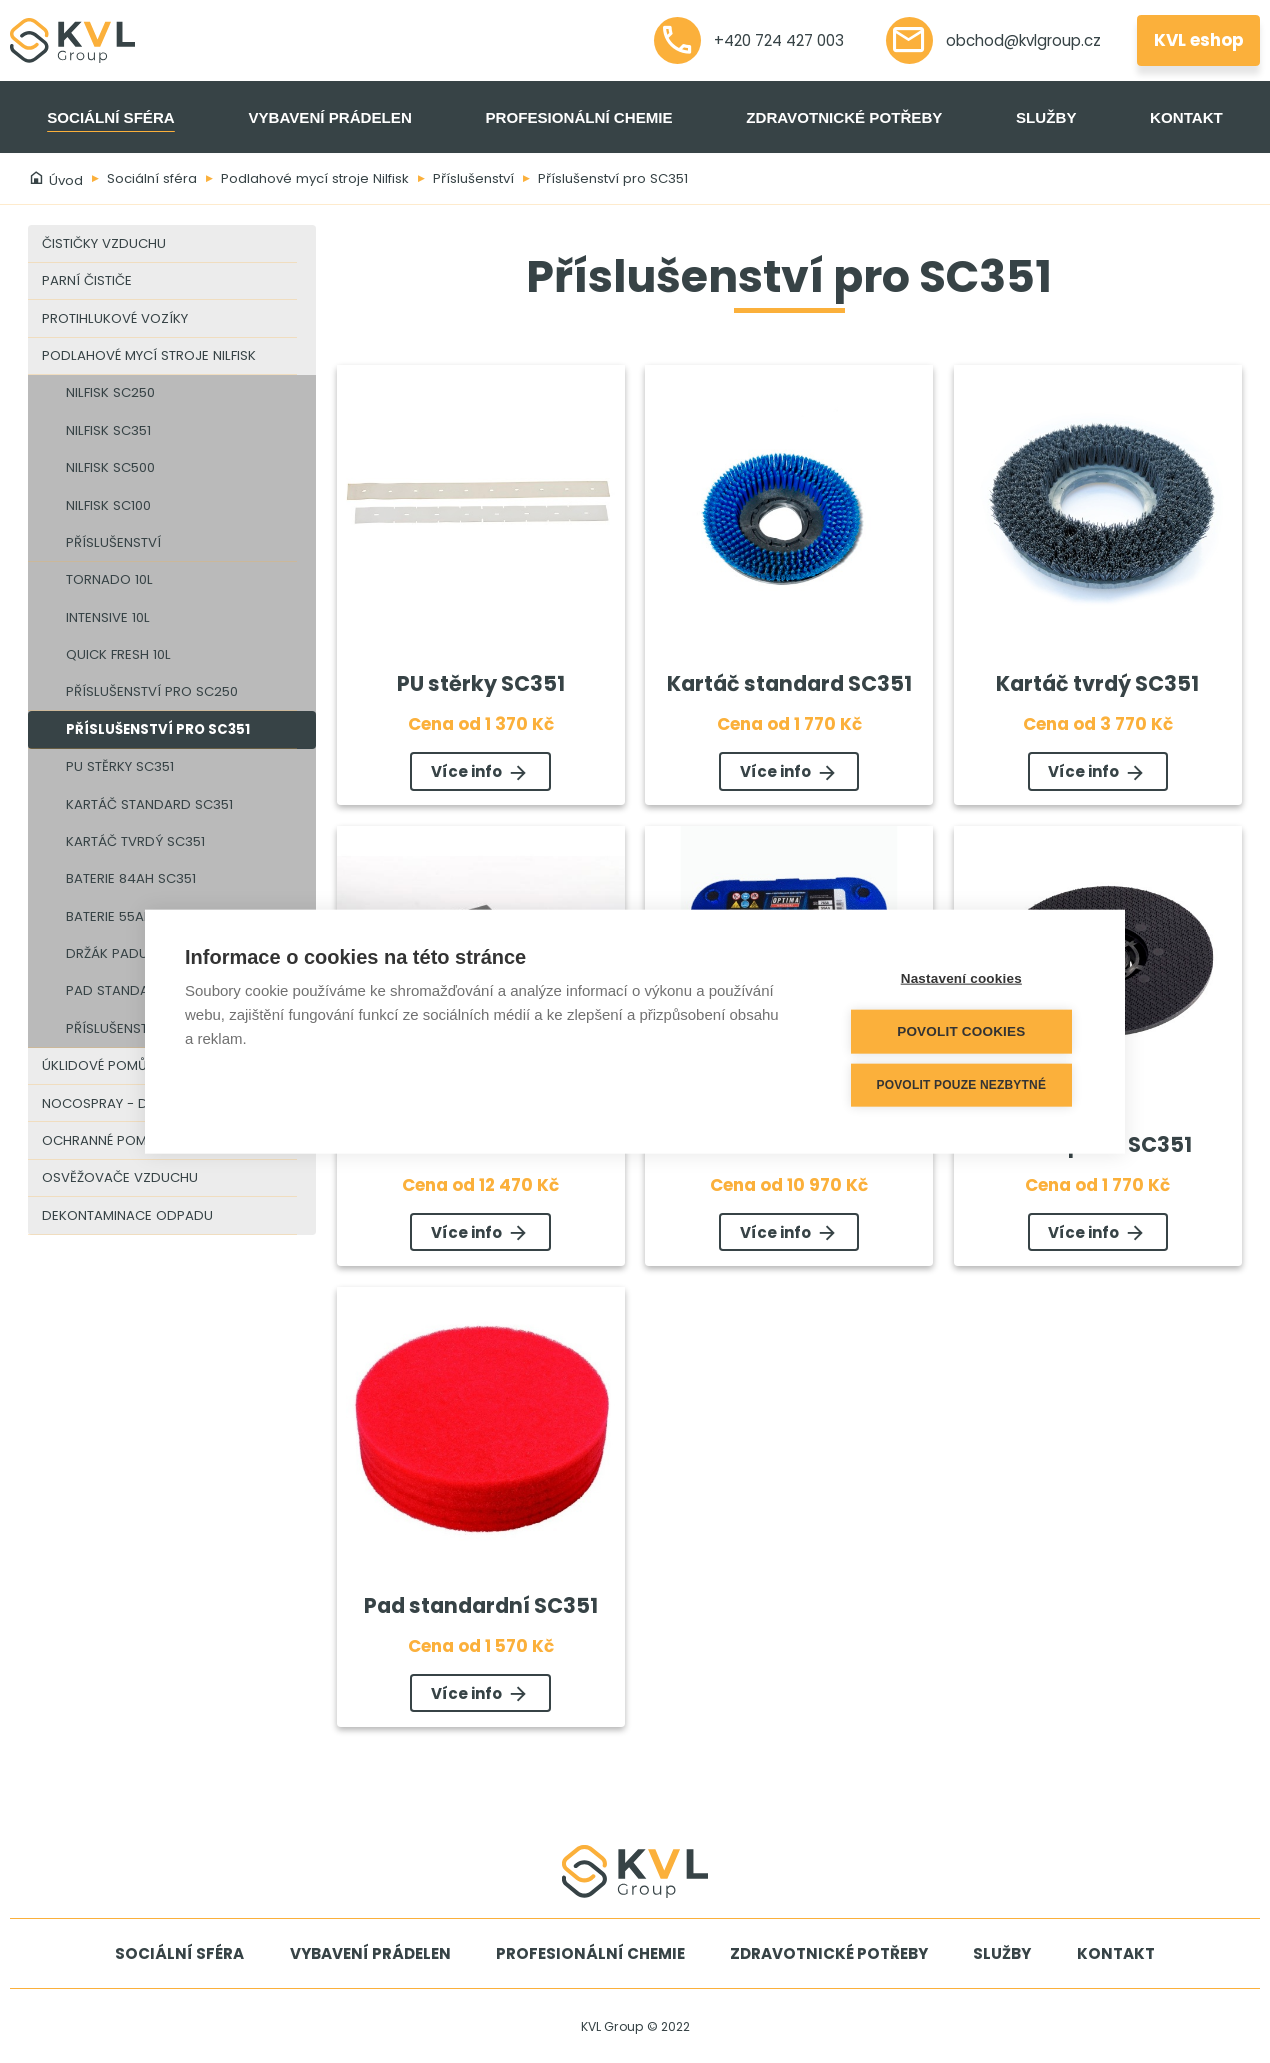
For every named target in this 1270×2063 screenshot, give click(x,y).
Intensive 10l (108, 617)
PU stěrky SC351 (120, 766)
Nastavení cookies (964, 978)
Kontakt (1186, 117)
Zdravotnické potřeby (844, 117)
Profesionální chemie (578, 117)
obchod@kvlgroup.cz (994, 40)
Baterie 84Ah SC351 (131, 878)
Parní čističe (87, 280)
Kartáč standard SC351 (149, 804)
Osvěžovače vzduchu (120, 1177)
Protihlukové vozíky (115, 318)
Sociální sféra (111, 117)
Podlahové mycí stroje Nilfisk (315, 178)
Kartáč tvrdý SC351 (135, 841)
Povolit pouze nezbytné (965, 1085)
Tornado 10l (109, 579)
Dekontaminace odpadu (127, 1215)
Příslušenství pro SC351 (613, 178)
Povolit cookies (964, 1031)
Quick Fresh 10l (118, 654)
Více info (480, 773)
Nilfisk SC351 (108, 430)
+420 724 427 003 (749, 40)
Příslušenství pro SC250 (152, 691)
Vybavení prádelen (329, 117)
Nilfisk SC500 (110, 467)
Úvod (55, 180)
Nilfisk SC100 (108, 505)
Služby (1046, 117)
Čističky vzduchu (104, 243)
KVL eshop (1199, 40)
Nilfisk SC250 (110, 392)
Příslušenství (473, 178)
